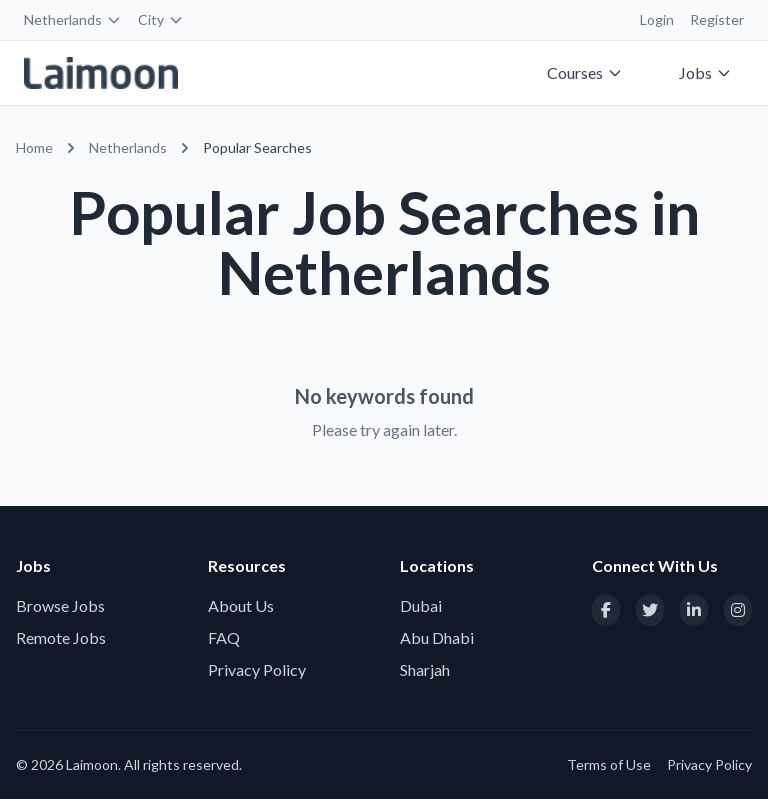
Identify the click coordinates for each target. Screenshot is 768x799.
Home (34, 147)
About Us (241, 605)
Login (657, 19)
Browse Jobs (60, 605)
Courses (585, 72)
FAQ (224, 637)
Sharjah (425, 669)
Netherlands (73, 19)
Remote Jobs (61, 637)
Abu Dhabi (437, 637)
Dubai (421, 605)
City (161, 19)
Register (717, 19)
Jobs (705, 72)
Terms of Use (609, 764)
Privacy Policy (257, 669)
